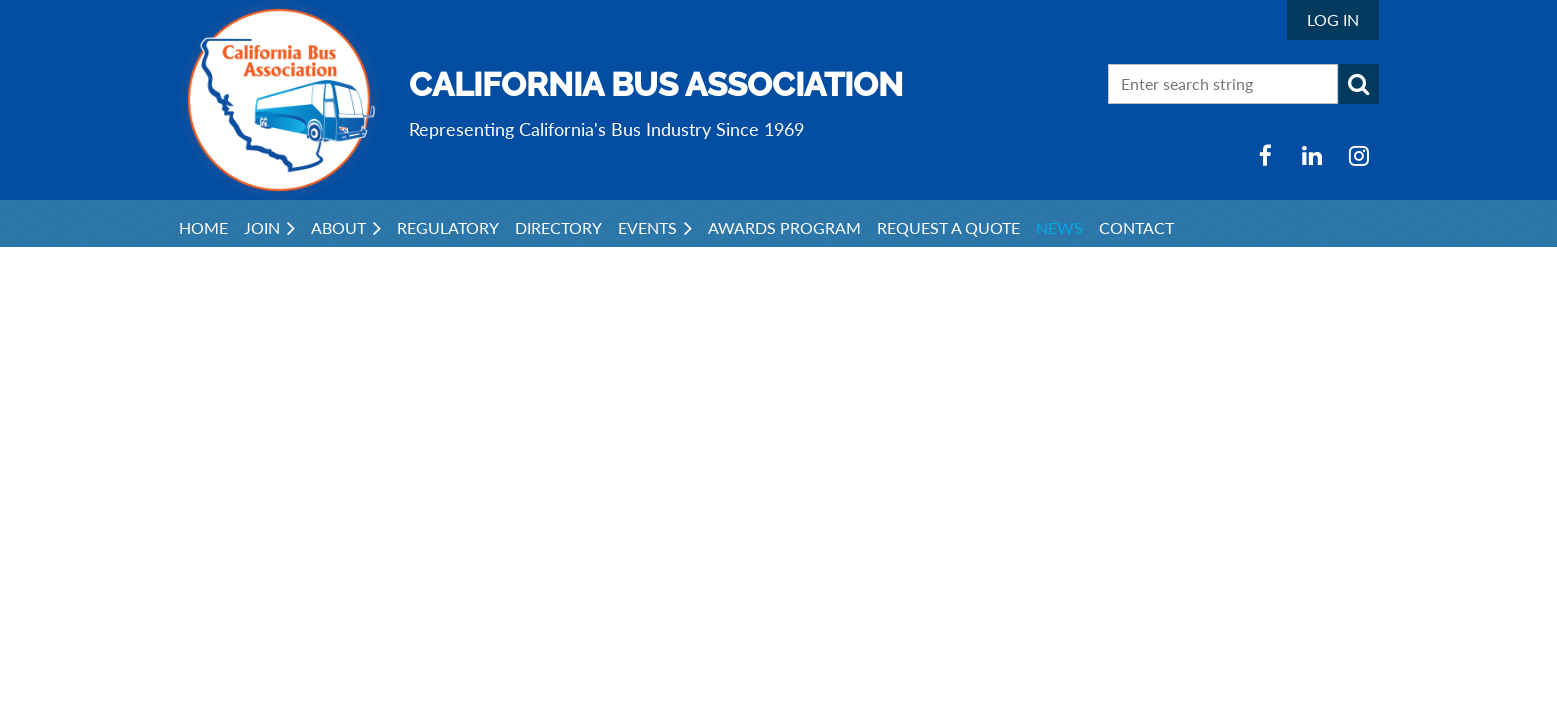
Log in (1333, 19)
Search (1359, 84)
